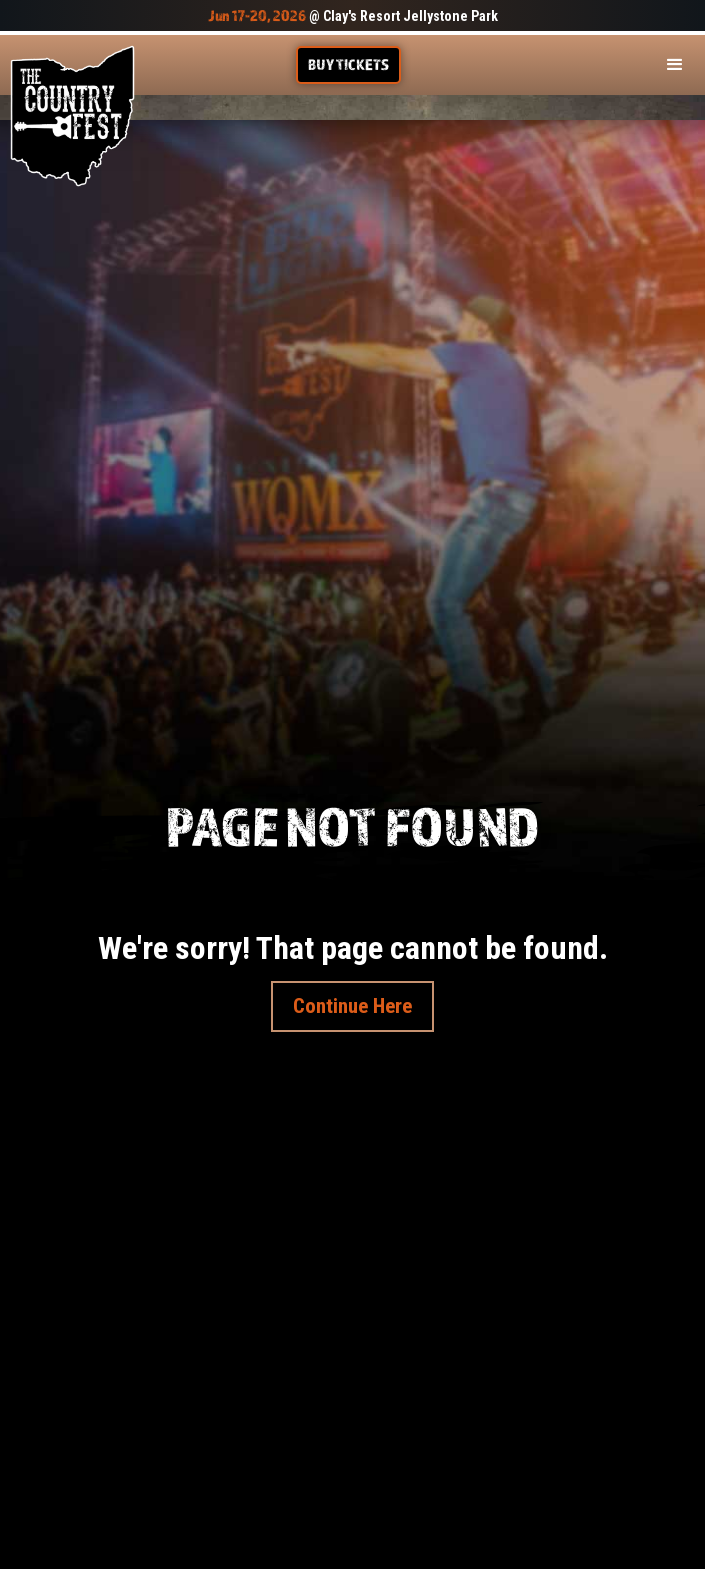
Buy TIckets (348, 64)
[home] (72, 116)
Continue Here (352, 1006)
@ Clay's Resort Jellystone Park (353, 16)
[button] (675, 65)
